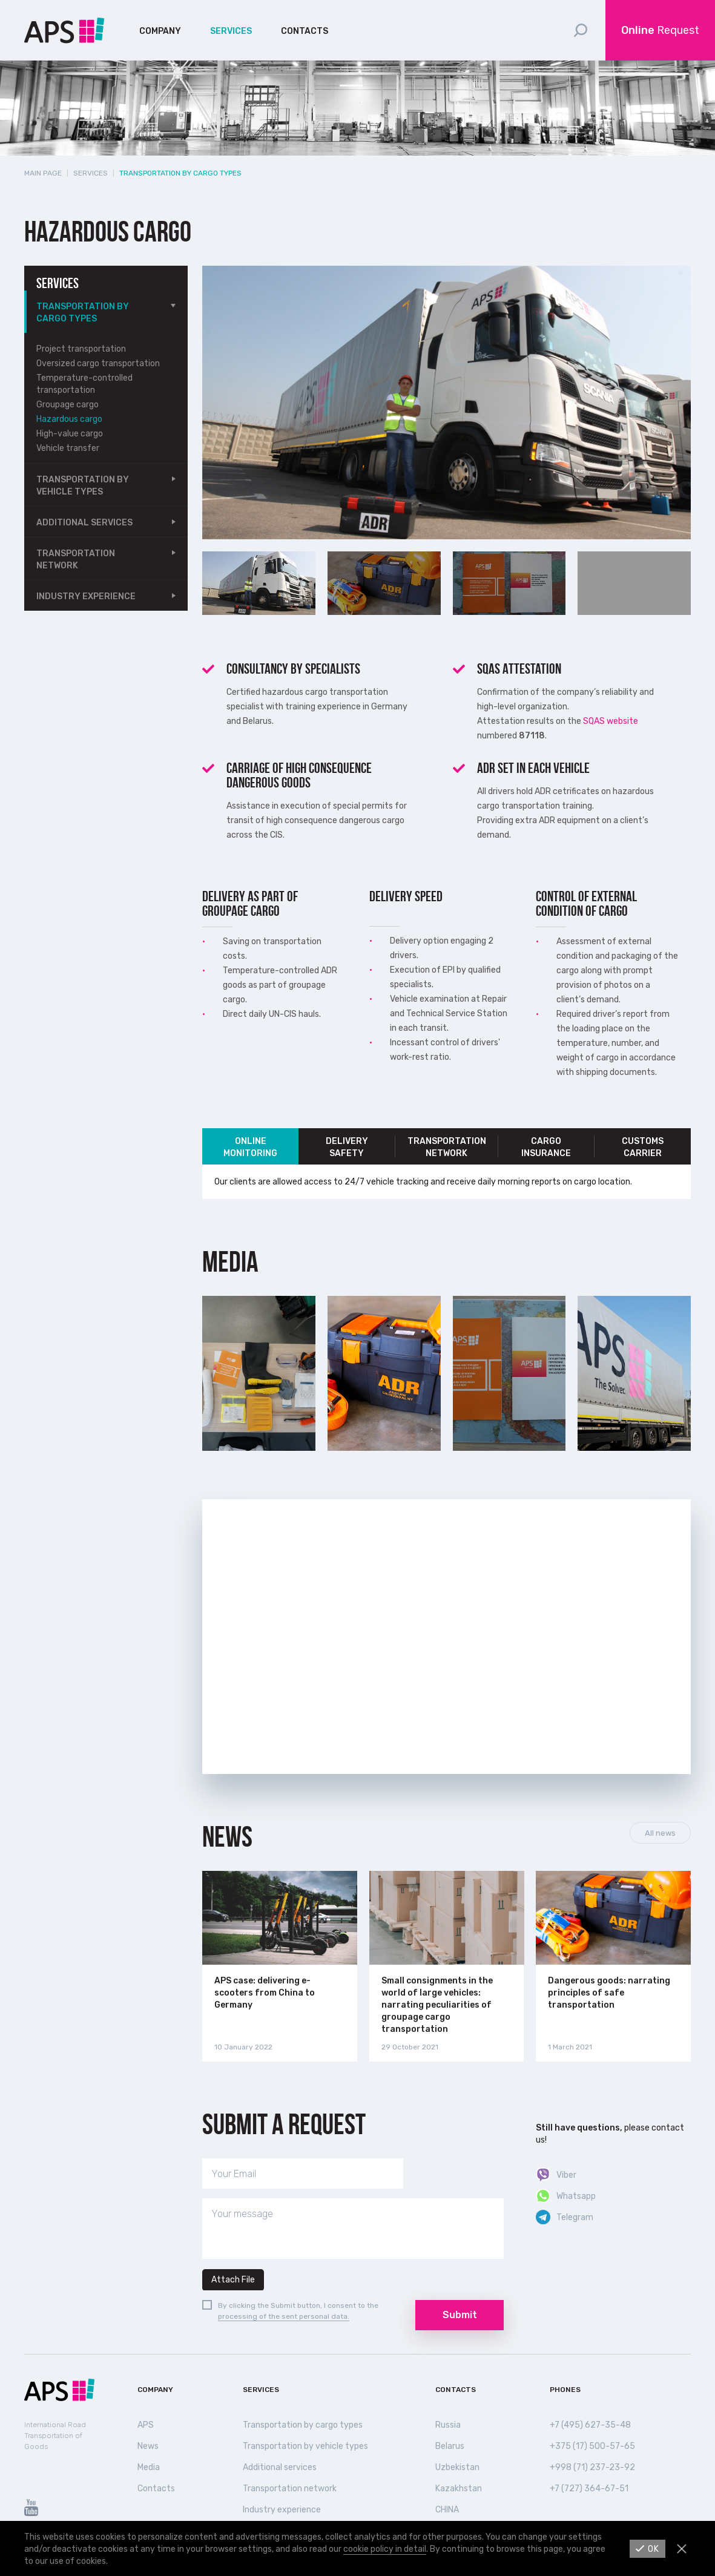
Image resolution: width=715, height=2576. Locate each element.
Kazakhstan (458, 2488)
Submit (460, 2315)
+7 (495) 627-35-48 (590, 2425)
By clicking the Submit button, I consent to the (298, 2305)
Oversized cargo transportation (98, 363)
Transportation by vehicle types (82, 486)
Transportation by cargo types (82, 312)
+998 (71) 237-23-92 (592, 2467)
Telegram (574, 2217)
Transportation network (75, 559)
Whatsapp (576, 2196)
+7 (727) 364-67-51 (589, 2488)
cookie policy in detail (384, 2549)
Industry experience (86, 596)
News (227, 1837)
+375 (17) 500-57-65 (592, 2446)
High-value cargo (69, 434)
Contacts (304, 31)
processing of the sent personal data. (283, 2316)
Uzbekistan (457, 2467)
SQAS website (610, 721)
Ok (653, 2549)
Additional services (84, 523)
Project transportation (81, 349)
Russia (448, 2425)
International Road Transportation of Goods (55, 2435)
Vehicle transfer (67, 448)
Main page (43, 173)
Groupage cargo (67, 404)
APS (145, 2425)
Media (148, 2467)
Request (660, 30)
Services (231, 31)
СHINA (447, 2510)
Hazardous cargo (69, 419)
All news (660, 1833)
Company (160, 31)
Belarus (449, 2446)
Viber (566, 2175)
